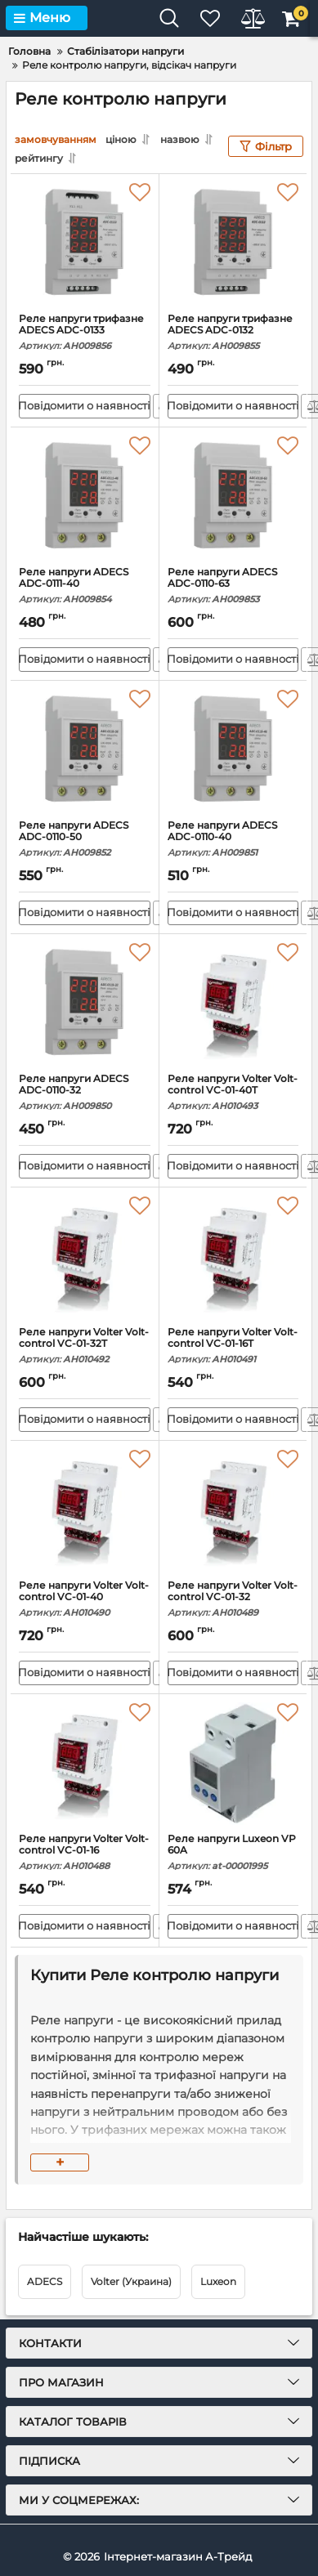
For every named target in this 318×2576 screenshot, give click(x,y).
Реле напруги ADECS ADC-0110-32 (84, 1092)
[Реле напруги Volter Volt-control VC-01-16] (84, 1763)
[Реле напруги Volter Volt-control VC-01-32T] (84, 1257)
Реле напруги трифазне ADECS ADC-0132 (233, 332)
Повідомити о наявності (84, 405)
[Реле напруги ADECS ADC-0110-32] (84, 1003)
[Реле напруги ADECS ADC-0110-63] (233, 497)
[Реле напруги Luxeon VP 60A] (233, 1763)
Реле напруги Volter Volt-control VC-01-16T (233, 1345)
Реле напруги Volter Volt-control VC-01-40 (84, 1599)
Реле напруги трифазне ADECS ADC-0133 (84, 332)
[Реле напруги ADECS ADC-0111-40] (84, 497)
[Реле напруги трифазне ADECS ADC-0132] (233, 243)
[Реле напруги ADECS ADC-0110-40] (233, 750)
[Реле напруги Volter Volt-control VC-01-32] (233, 1510)
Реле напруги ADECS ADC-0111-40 (84, 585)
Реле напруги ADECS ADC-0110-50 (84, 839)
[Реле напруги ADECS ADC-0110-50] (84, 750)
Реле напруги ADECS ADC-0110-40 (233, 839)
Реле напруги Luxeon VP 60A (233, 1852)
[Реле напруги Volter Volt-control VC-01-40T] (233, 1003)
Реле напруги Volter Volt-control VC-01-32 (233, 1599)
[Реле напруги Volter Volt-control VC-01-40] (84, 1510)
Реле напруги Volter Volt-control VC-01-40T (233, 1092)
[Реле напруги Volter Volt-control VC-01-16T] (233, 1257)
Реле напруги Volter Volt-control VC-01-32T (84, 1345)
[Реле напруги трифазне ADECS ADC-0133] (84, 243)
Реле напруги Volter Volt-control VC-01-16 (84, 1852)
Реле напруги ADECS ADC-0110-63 (233, 585)
